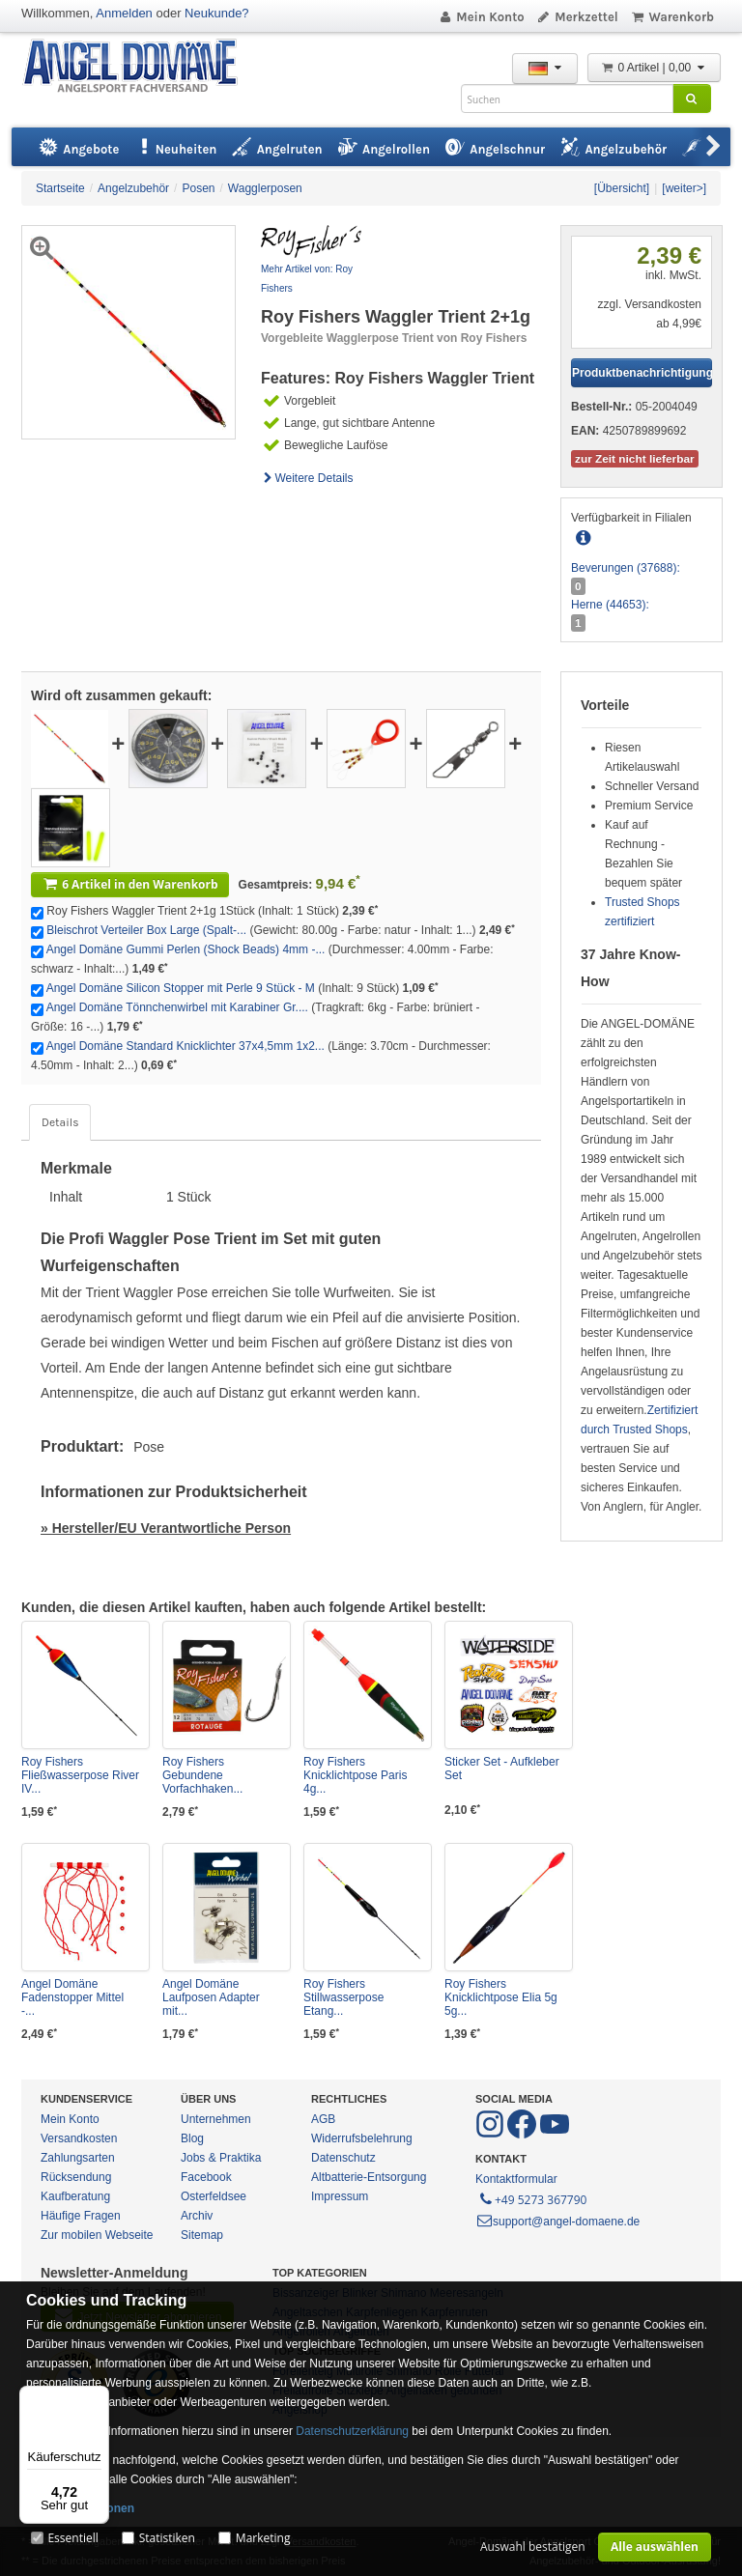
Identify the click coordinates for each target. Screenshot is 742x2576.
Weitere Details (307, 478)
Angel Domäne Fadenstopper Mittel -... (72, 1997)
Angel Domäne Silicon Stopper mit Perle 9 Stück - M (180, 988)
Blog (192, 2138)
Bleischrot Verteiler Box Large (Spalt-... (146, 930)
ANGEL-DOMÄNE (139, 67)
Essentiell (72, 2538)
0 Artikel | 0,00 (654, 67)
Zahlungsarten (78, 2158)
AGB (323, 2119)
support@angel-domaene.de (557, 2221)
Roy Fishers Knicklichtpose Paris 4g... (355, 1775)
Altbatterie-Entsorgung (368, 2177)
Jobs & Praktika (221, 2158)
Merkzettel (577, 17)
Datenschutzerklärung (352, 2431)
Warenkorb (672, 17)
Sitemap (202, 2235)
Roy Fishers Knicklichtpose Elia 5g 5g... (500, 1997)
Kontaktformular (516, 2179)
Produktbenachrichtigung (642, 373)
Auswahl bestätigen (532, 2546)
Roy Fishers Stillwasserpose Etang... (343, 1997)
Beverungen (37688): (625, 568)
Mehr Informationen (80, 2508)
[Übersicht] (621, 188)
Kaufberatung (75, 2196)
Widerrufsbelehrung (362, 2138)
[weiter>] (684, 188)
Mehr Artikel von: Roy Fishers (307, 279)
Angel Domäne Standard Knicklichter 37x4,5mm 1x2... (185, 1046)
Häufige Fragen (81, 2215)
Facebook (206, 2177)
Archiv (197, 2215)
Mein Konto (481, 17)
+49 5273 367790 (531, 2198)
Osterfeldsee (213, 2196)
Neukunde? (217, 13)
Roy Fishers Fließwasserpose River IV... (80, 1775)
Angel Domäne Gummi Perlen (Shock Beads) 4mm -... (186, 949)
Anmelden (124, 13)
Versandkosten (79, 2138)
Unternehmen (216, 2119)
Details (60, 1122)
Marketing (263, 2538)
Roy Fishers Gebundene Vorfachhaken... (202, 1775)
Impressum (339, 2196)
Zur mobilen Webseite (97, 2235)
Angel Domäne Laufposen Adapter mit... (211, 1997)
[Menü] (97, 2397)
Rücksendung (76, 2177)
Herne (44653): (610, 604)
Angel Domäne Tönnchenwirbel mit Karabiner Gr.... (177, 1007)
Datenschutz (343, 2158)
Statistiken (167, 2538)
